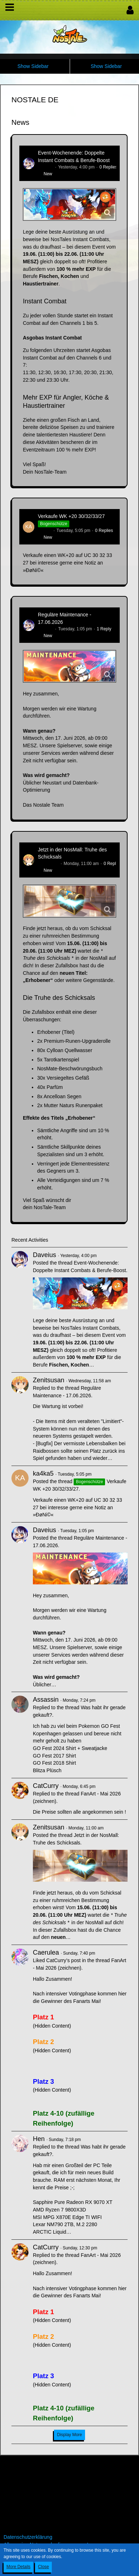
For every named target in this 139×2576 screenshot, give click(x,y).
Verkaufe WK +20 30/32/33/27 (71, 516)
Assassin (46, 1699)
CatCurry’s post (63, 1960)
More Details (18, 2566)
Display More (69, 2434)
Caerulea (46, 1952)
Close (43, 2566)
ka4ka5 (45, 530)
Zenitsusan (48, 863)
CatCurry (46, 1785)
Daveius (45, 167)
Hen (39, 2138)
